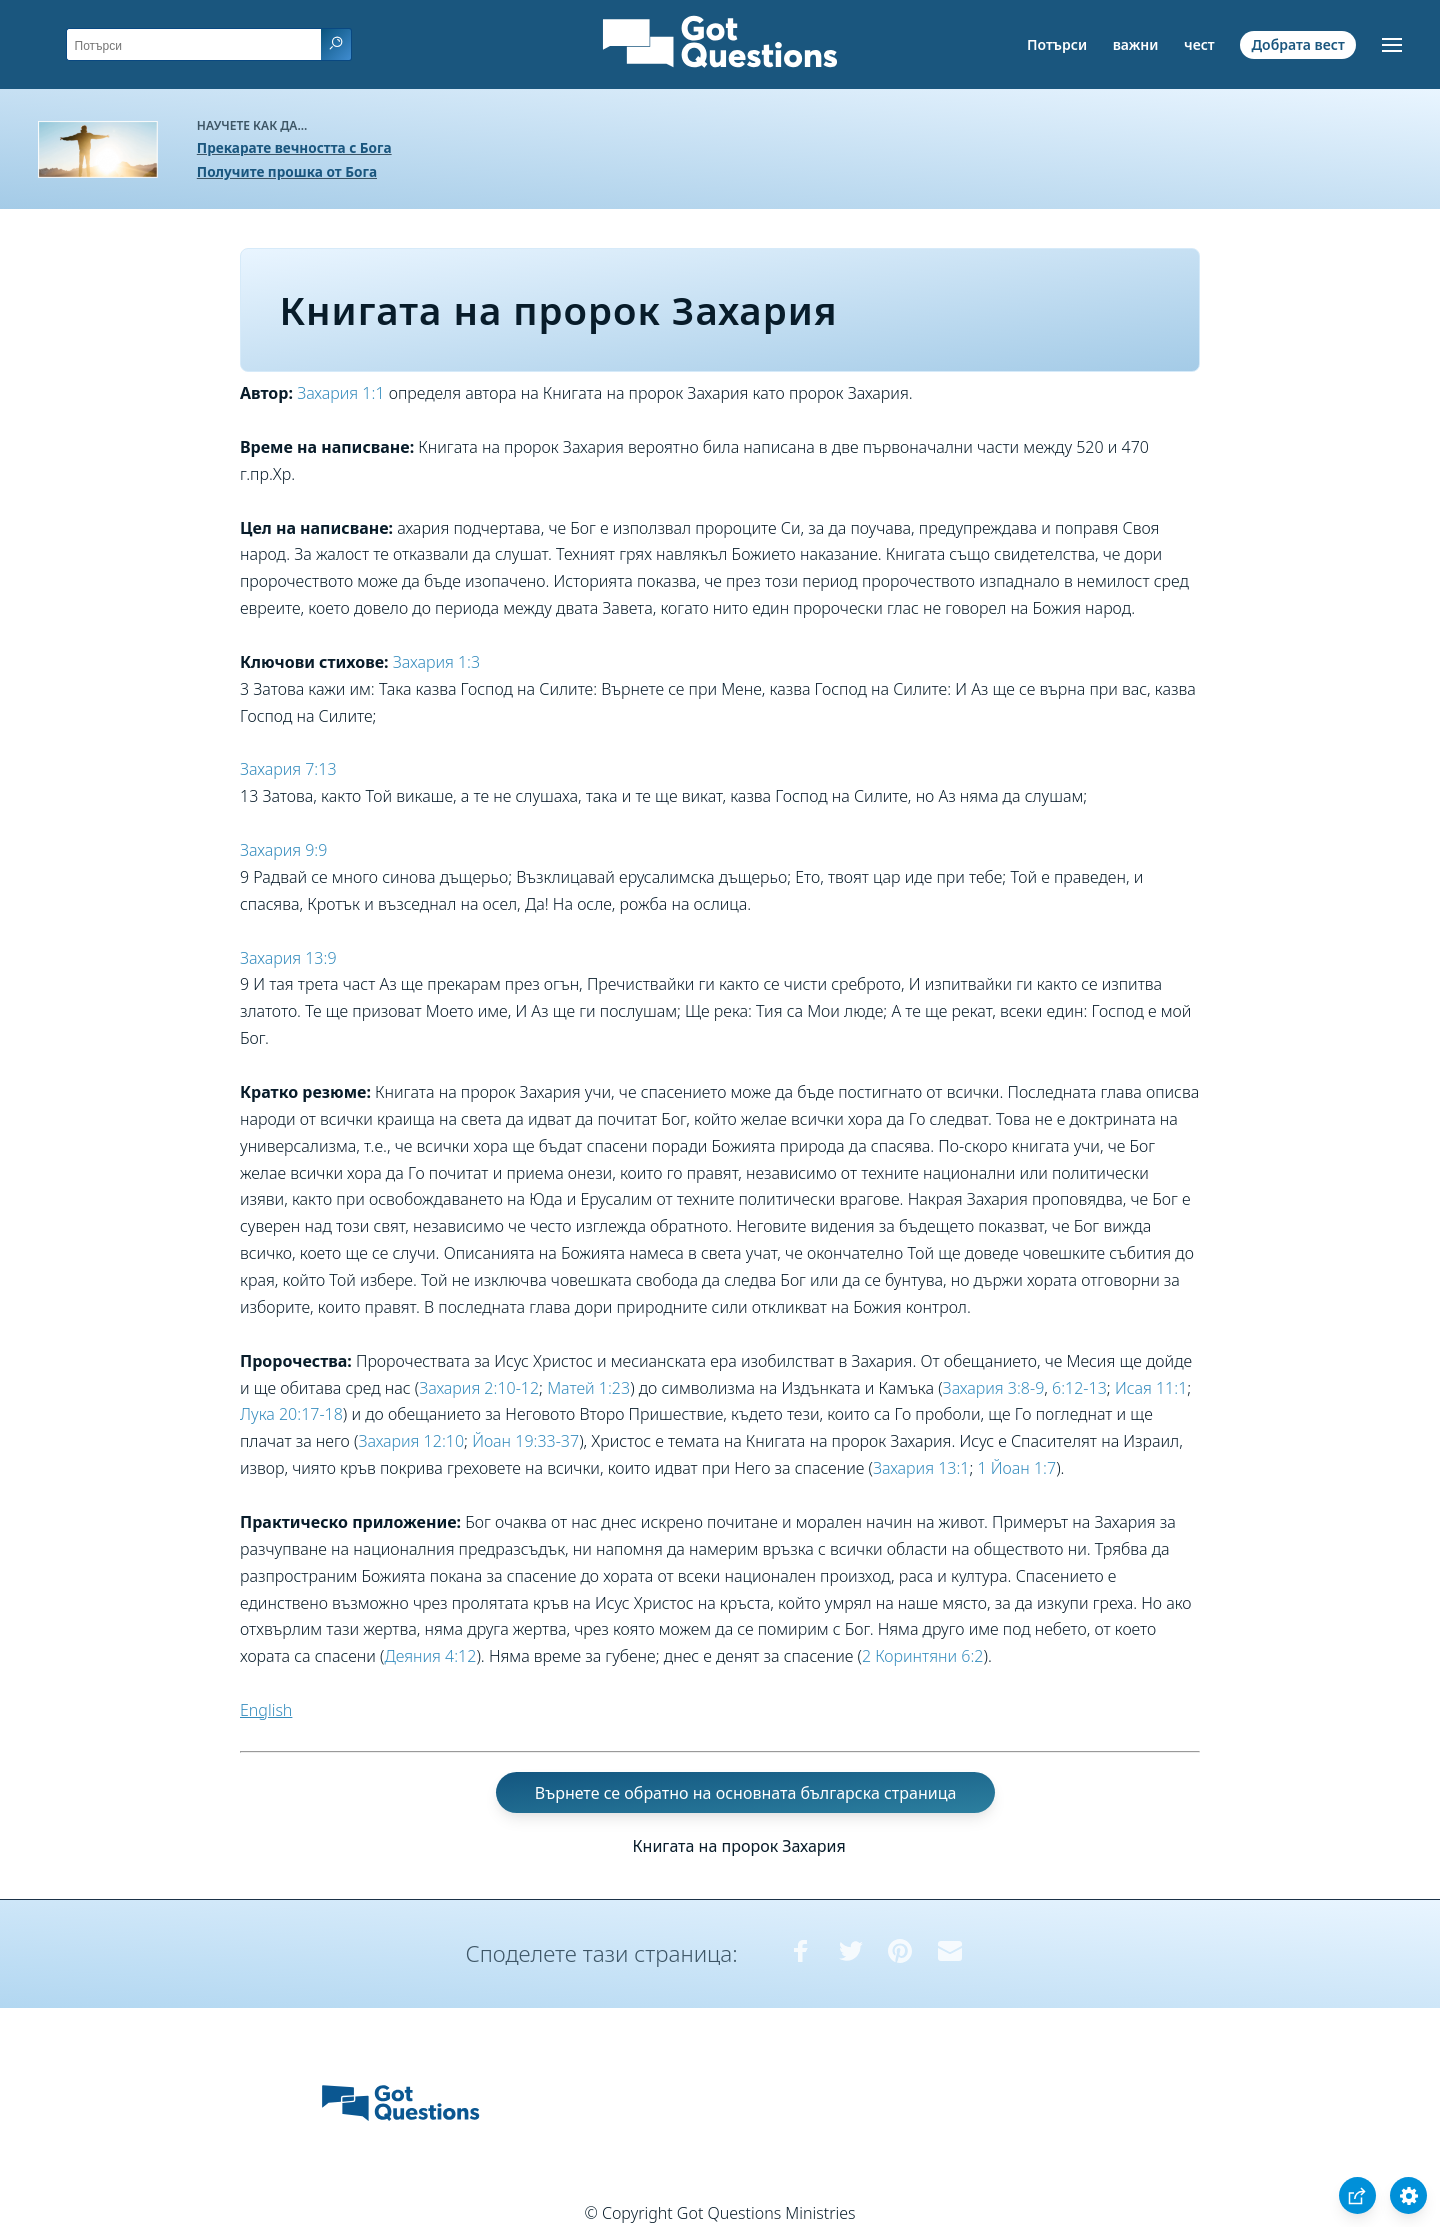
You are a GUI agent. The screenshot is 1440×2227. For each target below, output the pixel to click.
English (266, 1710)
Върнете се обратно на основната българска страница (746, 1793)
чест (1199, 44)
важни (1136, 44)
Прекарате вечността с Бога (294, 147)
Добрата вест (1297, 44)
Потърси (1057, 44)
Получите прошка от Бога (287, 171)
